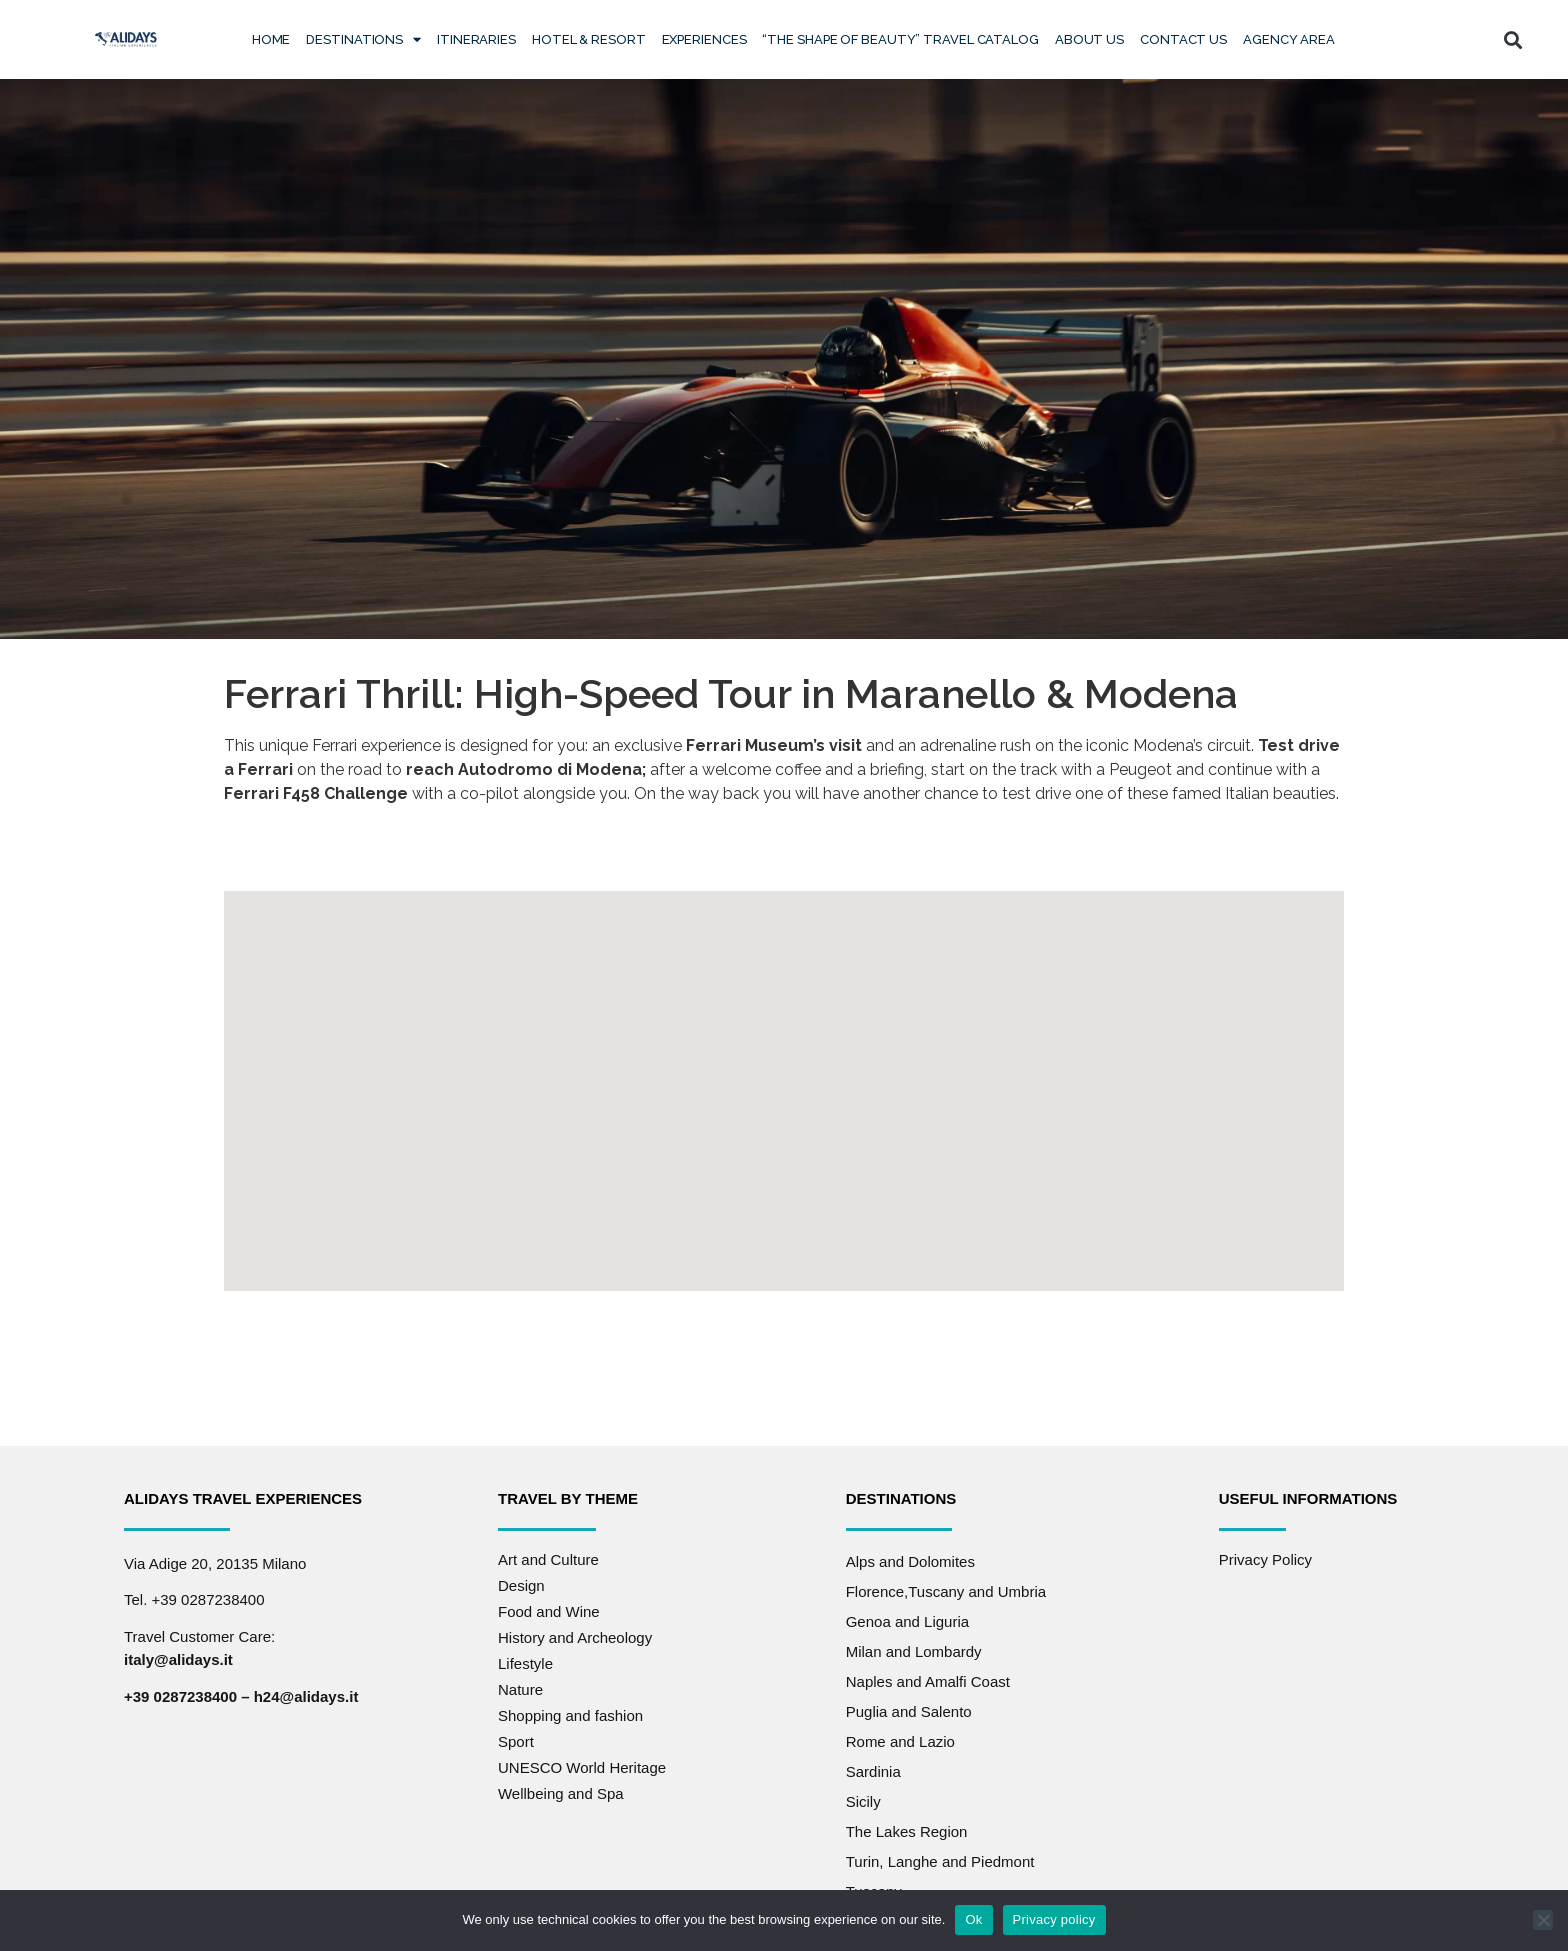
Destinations (363, 39)
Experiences (704, 39)
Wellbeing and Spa (561, 1789)
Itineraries (476, 39)
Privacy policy (1054, 1919)
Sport (516, 1737)
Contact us (1183, 39)
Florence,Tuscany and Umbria (946, 1587)
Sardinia (873, 1767)
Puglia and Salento (909, 1707)
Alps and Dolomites (910, 1557)
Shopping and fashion (570, 1711)
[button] (1513, 39)
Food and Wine (549, 1607)
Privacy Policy (1265, 1555)
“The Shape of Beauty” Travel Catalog (900, 39)
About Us (1089, 39)
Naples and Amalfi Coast (928, 1677)
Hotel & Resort (589, 39)
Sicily (863, 1797)
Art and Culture (548, 1555)
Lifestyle (525, 1659)
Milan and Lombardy (914, 1647)
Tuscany (874, 1887)
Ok (973, 1919)
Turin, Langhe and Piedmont (940, 1857)
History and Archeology (575, 1633)
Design (521, 1581)
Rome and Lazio (900, 1737)
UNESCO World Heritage (582, 1763)
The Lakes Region (907, 1827)
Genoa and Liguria (907, 1617)
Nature (520, 1685)
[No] (1543, 1920)
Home (271, 39)
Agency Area (1289, 39)
